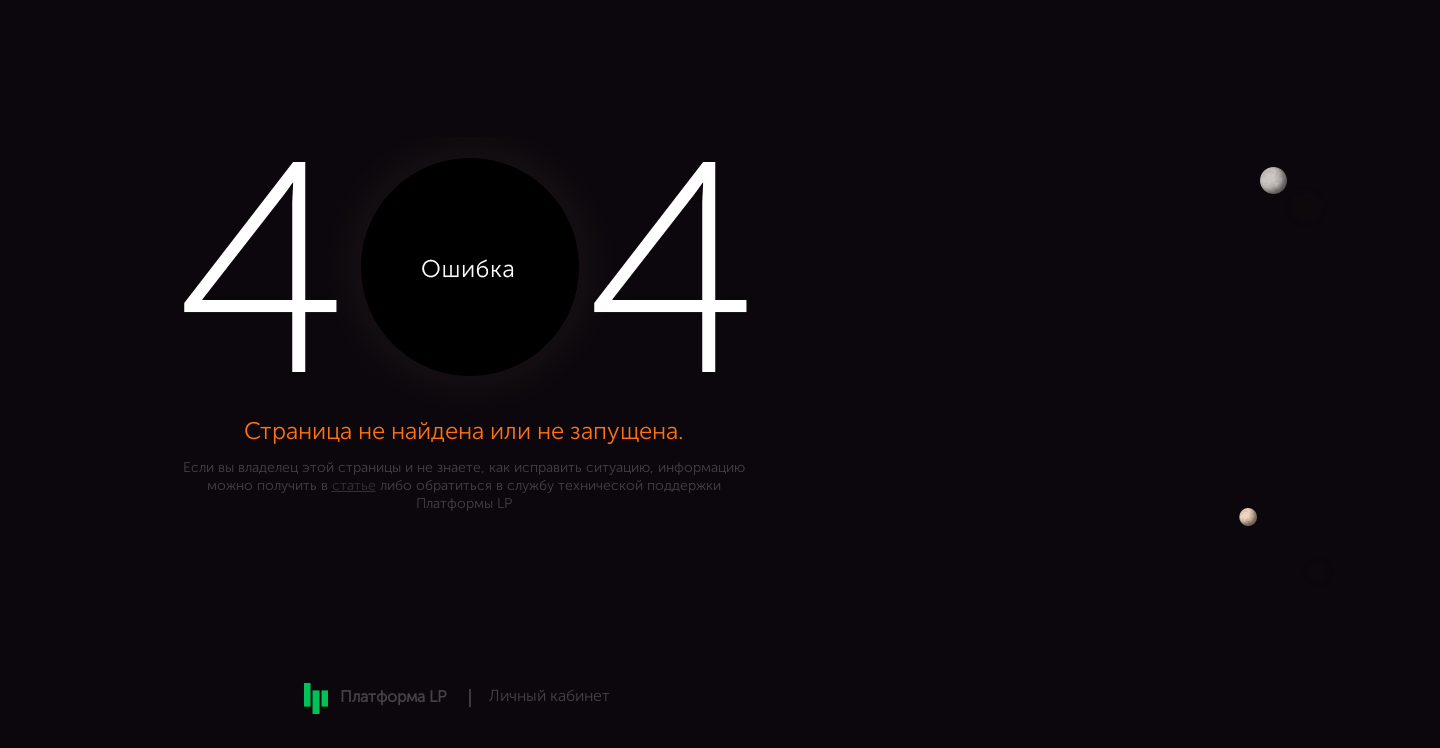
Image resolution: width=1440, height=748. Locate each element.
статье (354, 486)
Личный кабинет (549, 697)
